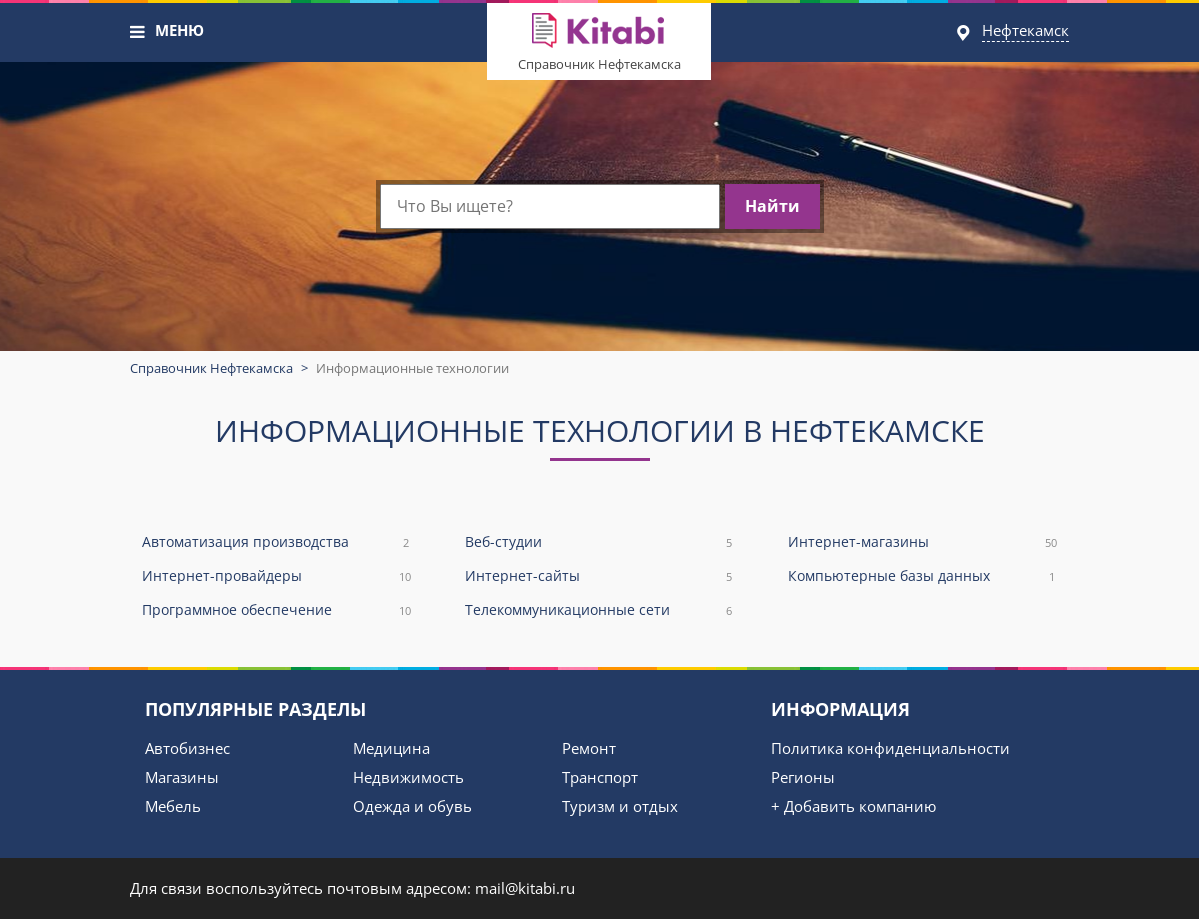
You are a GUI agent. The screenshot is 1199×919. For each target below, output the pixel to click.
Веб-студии (599, 542)
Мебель (173, 806)
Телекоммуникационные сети (599, 610)
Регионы (803, 777)
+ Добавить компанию (853, 806)
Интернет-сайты (599, 576)
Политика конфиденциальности (890, 748)
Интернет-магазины (922, 542)
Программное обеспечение (276, 610)
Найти (772, 206)
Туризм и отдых (620, 806)
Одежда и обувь (412, 806)
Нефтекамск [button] (1025, 30)
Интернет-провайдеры (276, 576)
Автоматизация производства (276, 542)
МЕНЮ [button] (179, 30)
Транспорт (600, 777)
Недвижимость (408, 777)
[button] (138, 32)
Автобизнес (187, 748)
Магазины (182, 777)
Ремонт (589, 748)
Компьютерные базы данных (922, 576)
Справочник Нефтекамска (599, 64)
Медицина (391, 748)
